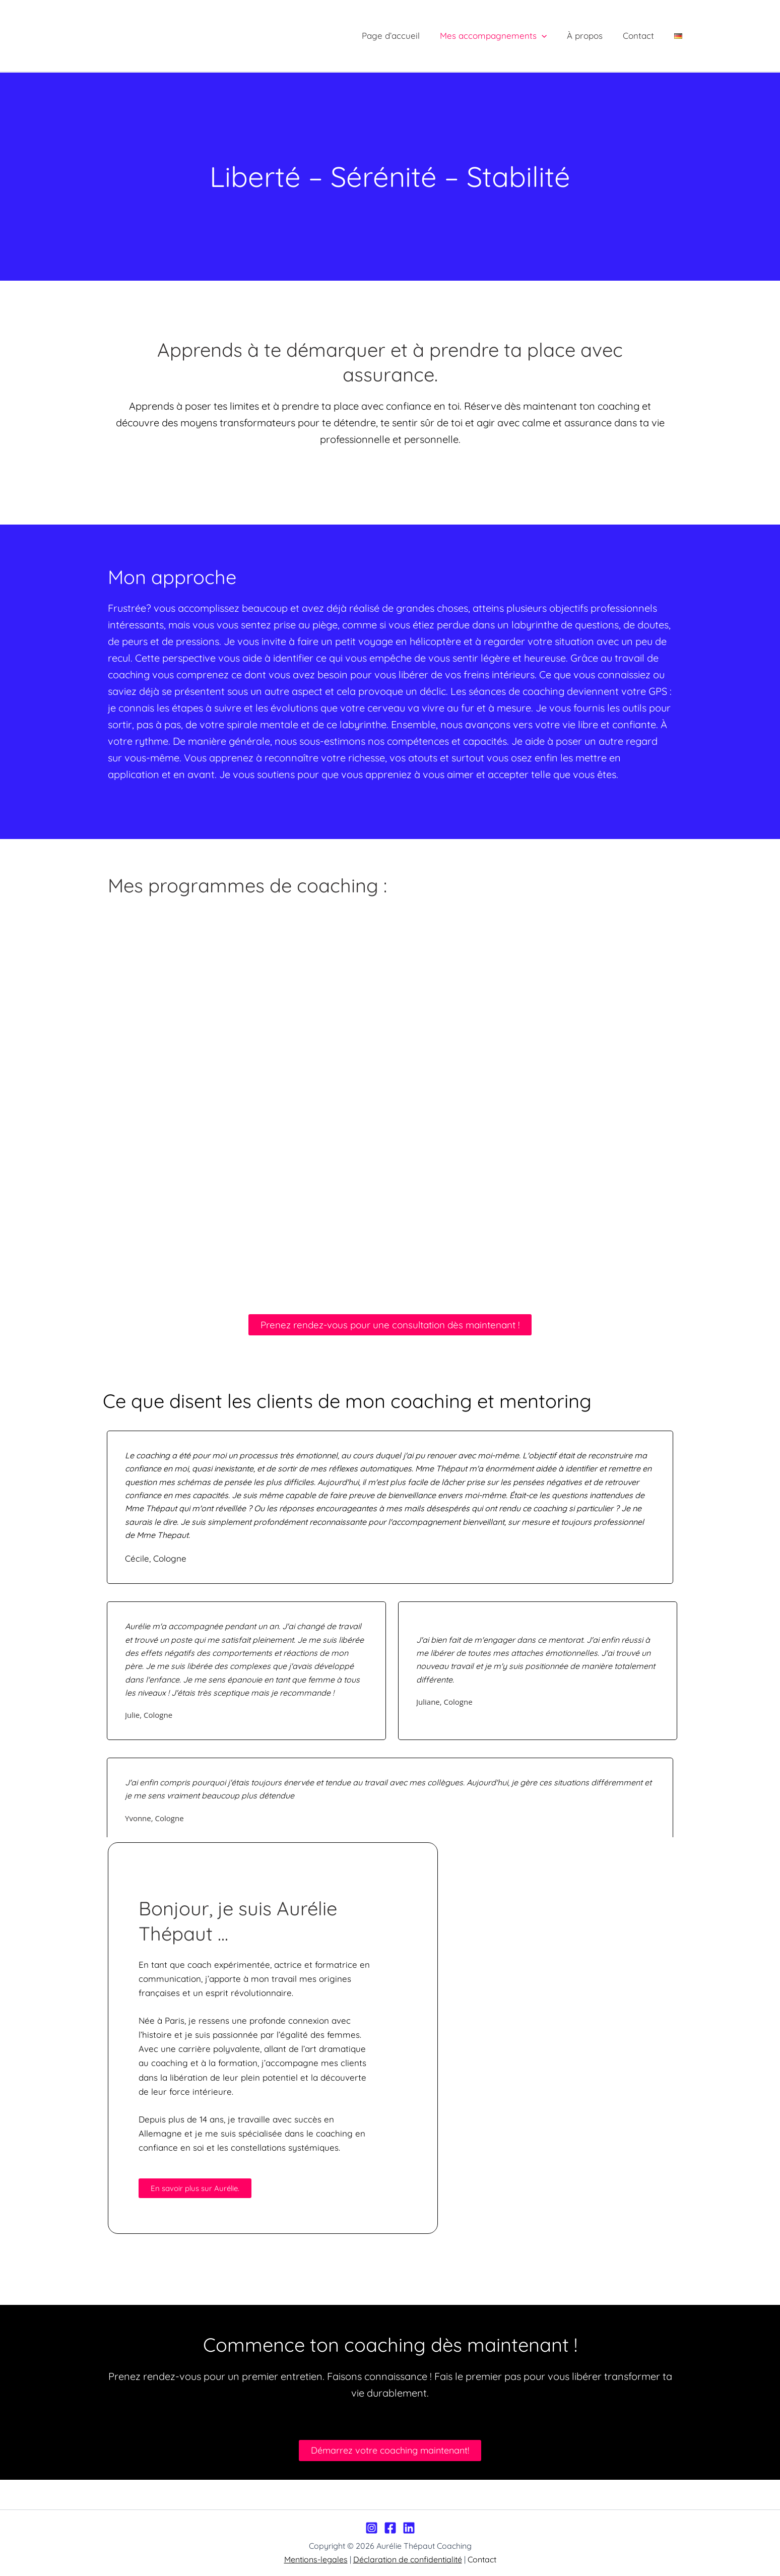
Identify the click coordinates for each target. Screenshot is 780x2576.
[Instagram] (371, 2528)
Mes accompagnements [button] (503, 36)
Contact (643, 35)
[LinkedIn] (409, 2528)
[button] (552, 36)
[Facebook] (390, 2528)
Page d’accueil (404, 35)
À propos (592, 35)
